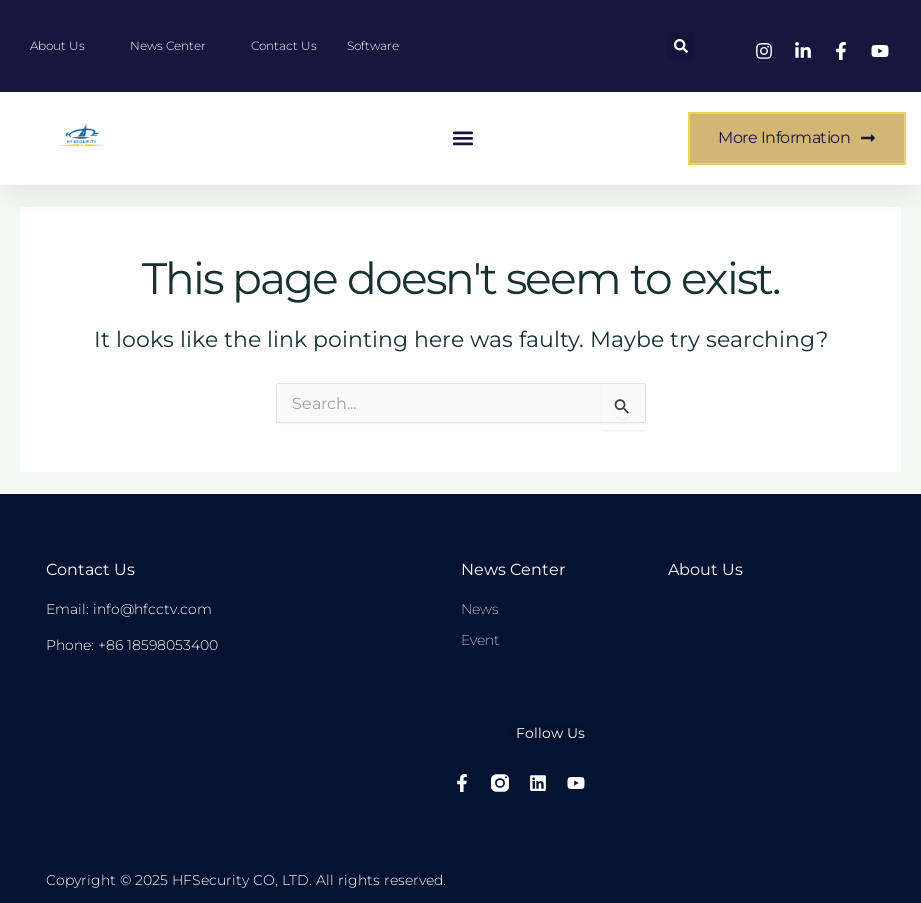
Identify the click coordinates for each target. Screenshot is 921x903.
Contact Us (90, 569)
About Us (705, 569)
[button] (681, 46)
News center (513, 569)
